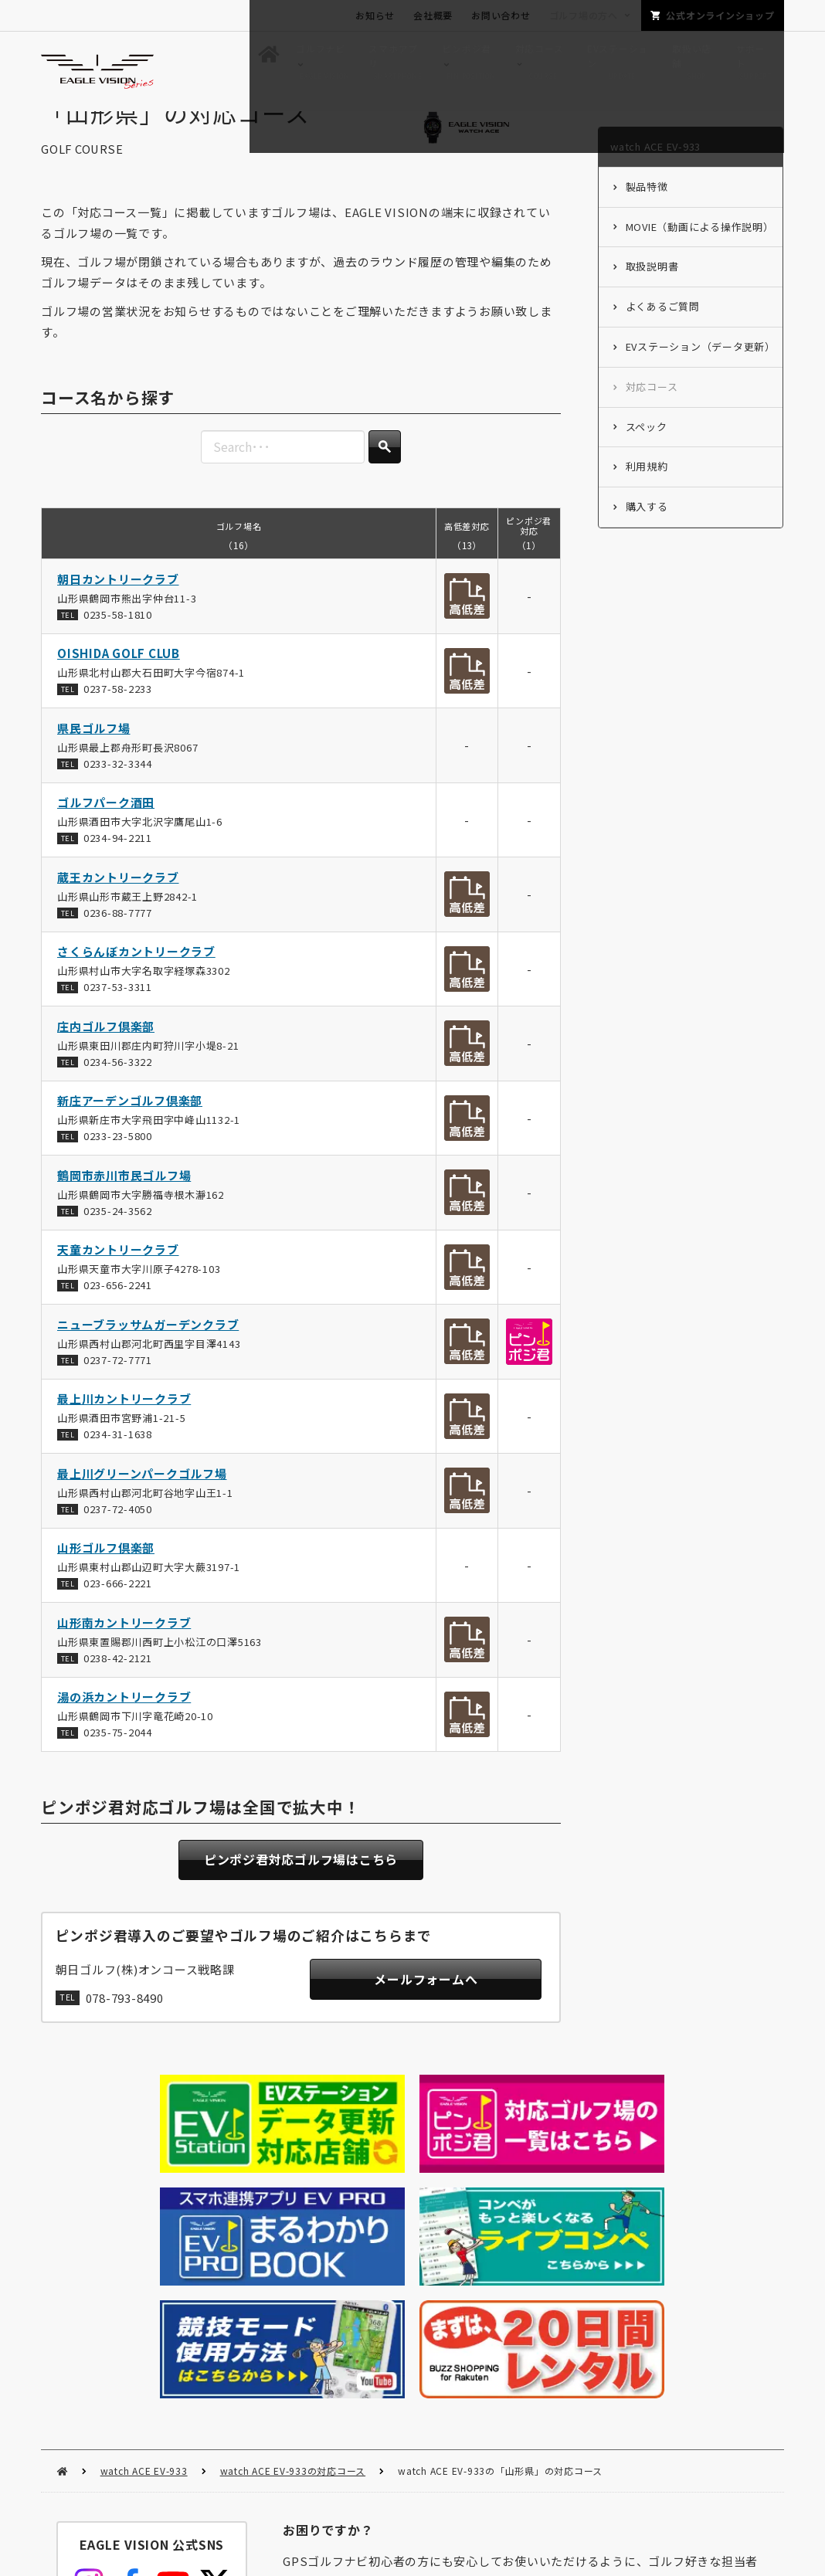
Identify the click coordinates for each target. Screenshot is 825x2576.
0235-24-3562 (117, 1239)
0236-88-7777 (117, 941)
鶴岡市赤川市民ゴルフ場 (124, 1204)
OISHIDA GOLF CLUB (118, 682)
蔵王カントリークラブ (118, 906)
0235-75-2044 (117, 1761)
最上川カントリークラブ (124, 1428)
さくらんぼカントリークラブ (136, 980)
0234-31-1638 (117, 1463)
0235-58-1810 (117, 643)
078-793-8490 (125, 2031)
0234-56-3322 (117, 1090)
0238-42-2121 (117, 1686)
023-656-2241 (117, 1314)
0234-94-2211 (117, 867)
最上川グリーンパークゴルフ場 (142, 1502)
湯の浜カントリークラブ (124, 1726)
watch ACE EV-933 (144, 2224)
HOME (62, 2225)
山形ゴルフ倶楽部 (105, 1577)
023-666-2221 (117, 1612)
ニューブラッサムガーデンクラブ (148, 1353)
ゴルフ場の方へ (583, 15)
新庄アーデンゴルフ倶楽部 (129, 1130)
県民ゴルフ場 (94, 756)
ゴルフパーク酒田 (105, 831)
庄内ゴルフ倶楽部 (105, 1055)
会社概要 (433, 15)
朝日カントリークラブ (118, 607)
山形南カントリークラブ (124, 1651)
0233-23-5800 (117, 1165)
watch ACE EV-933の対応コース (293, 2224)
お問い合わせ (501, 15)
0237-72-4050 (117, 1537)
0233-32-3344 (117, 792)
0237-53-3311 (117, 1016)
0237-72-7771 (117, 1388)
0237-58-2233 (117, 718)
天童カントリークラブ (118, 1279)
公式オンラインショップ (720, 15)
